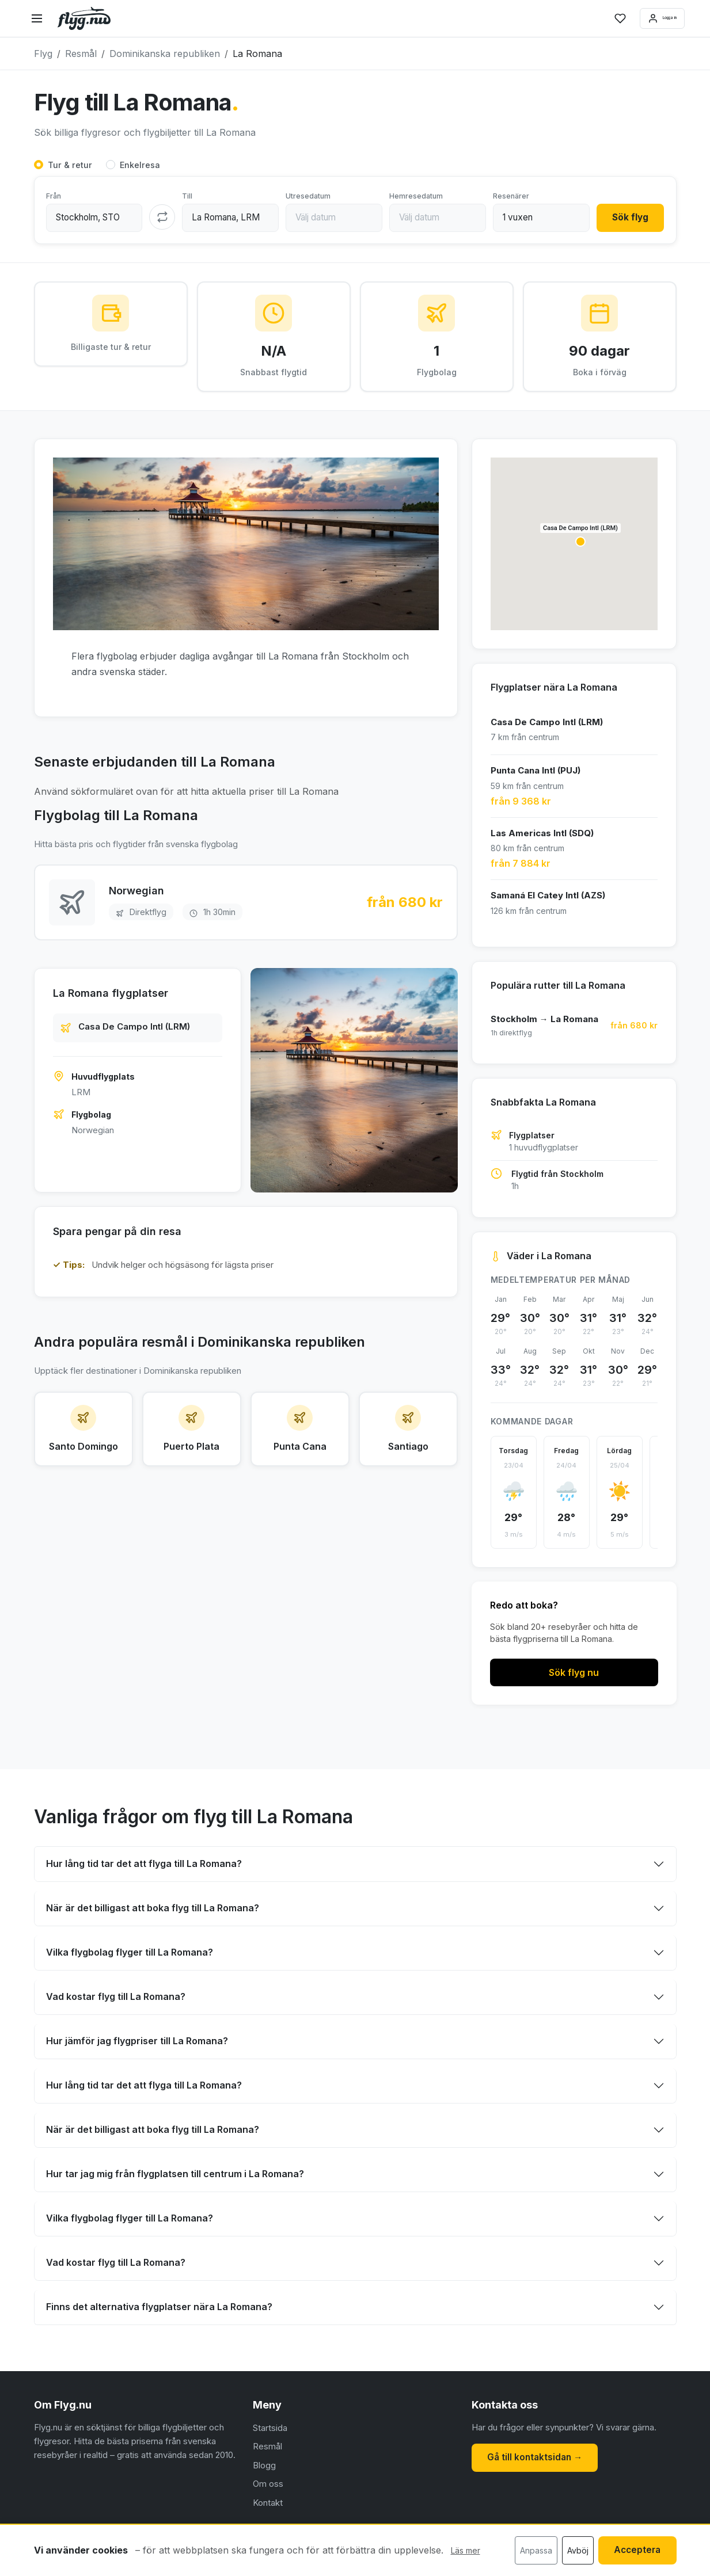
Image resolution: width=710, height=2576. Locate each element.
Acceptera (635, 2550)
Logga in (647, 18)
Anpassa (531, 2551)
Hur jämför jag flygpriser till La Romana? (137, 2045)
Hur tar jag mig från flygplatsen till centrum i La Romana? (175, 2177)
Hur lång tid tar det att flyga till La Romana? (144, 1867)
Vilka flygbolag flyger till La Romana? (129, 1956)
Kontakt (268, 2506)
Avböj (572, 2551)
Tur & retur (70, 165)
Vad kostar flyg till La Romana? (115, 2000)
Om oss (268, 2487)
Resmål (267, 2449)
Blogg (264, 2468)
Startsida (270, 2431)
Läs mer (465, 2551)
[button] (580, 545)
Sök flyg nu (574, 1676)
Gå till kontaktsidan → (537, 2460)
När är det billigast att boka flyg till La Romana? (152, 1912)
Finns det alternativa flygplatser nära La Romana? (159, 2310)
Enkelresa (140, 165)
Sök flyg (628, 218)
